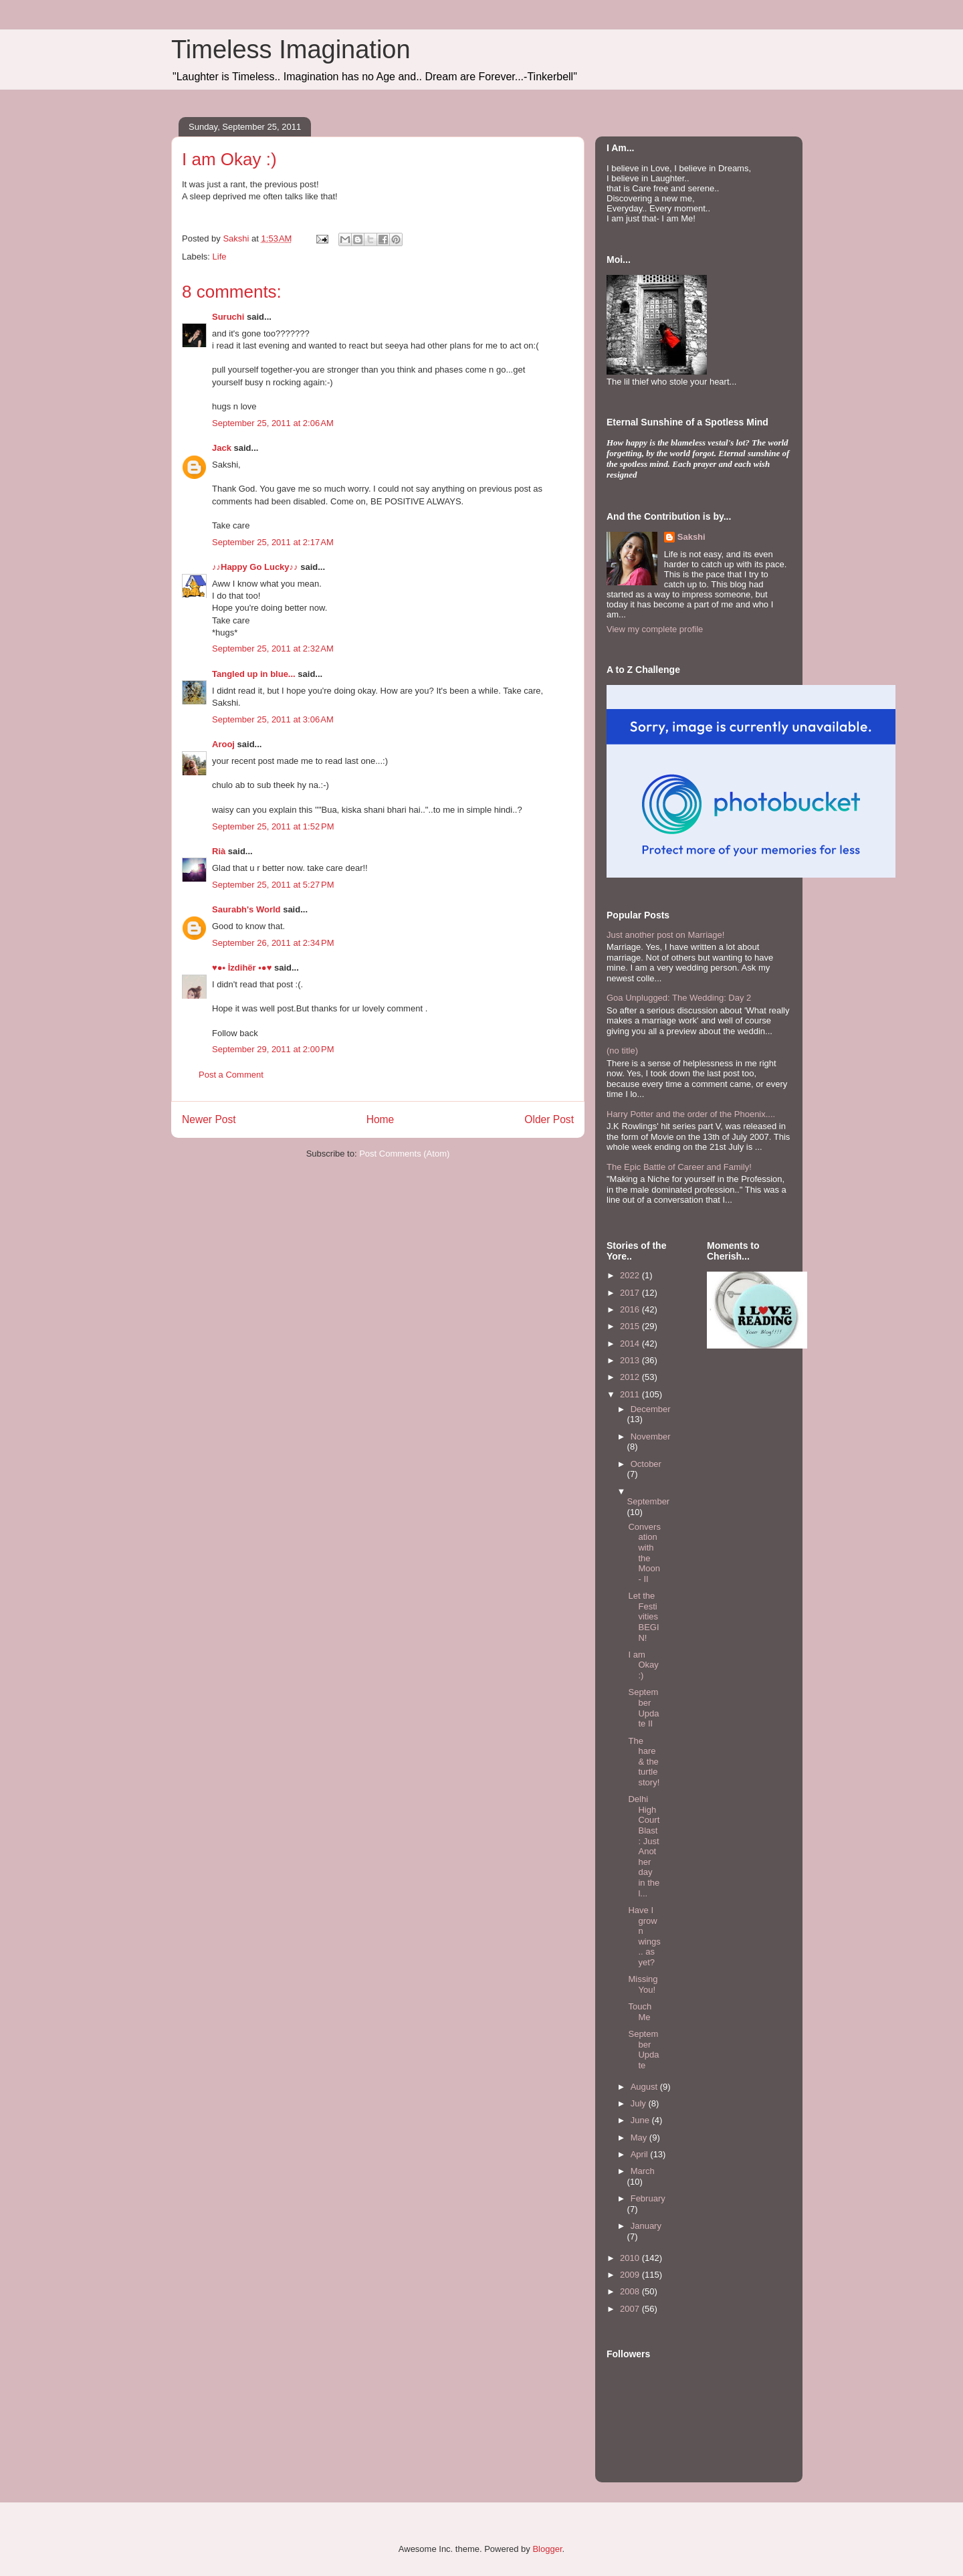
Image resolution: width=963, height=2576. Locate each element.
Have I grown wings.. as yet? (644, 1936)
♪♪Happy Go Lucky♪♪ (255, 567)
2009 (631, 2275)
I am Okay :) (643, 1665)
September (648, 1501)
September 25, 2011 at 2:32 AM (273, 648)
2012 (631, 1377)
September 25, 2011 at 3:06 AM (273, 719)
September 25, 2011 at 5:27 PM (273, 885)
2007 (631, 2309)
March (643, 2171)
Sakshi (691, 537)
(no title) (622, 1051)
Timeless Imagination (291, 49)
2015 (631, 1326)
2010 (631, 2258)
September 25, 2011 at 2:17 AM (273, 542)
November (651, 1436)
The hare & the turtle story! (643, 1761)
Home (380, 1119)
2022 (631, 1275)
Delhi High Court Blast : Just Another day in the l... (643, 1846)
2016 (631, 1309)
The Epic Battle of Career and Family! (679, 1167)
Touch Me (639, 2011)
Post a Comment (231, 1075)
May (640, 2138)
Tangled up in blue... (254, 674)
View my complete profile (655, 629)
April (641, 2154)
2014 (631, 1344)
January (646, 2226)
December (651, 1409)
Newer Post (209, 1119)
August (645, 2087)
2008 (631, 2291)
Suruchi (228, 317)
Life (220, 257)
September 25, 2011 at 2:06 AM (273, 423)
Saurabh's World (246, 909)
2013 (631, 1360)
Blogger (547, 2549)
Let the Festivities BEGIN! (643, 1616)
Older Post (549, 1119)
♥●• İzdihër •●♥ (242, 968)
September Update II (643, 1707)
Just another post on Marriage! (665, 935)
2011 (631, 1394)
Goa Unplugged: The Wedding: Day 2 (679, 998)
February (648, 2198)
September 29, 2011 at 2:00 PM (273, 1049)
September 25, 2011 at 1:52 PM (273, 826)
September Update (643, 2049)
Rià (218, 851)
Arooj (223, 744)
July (640, 2103)
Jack (221, 448)
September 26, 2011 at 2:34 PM (273, 943)
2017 (631, 1293)
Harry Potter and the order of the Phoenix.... (691, 1114)
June (641, 2120)
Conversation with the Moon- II (644, 1553)
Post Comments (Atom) (404, 1154)
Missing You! (642, 1984)
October (646, 1464)
